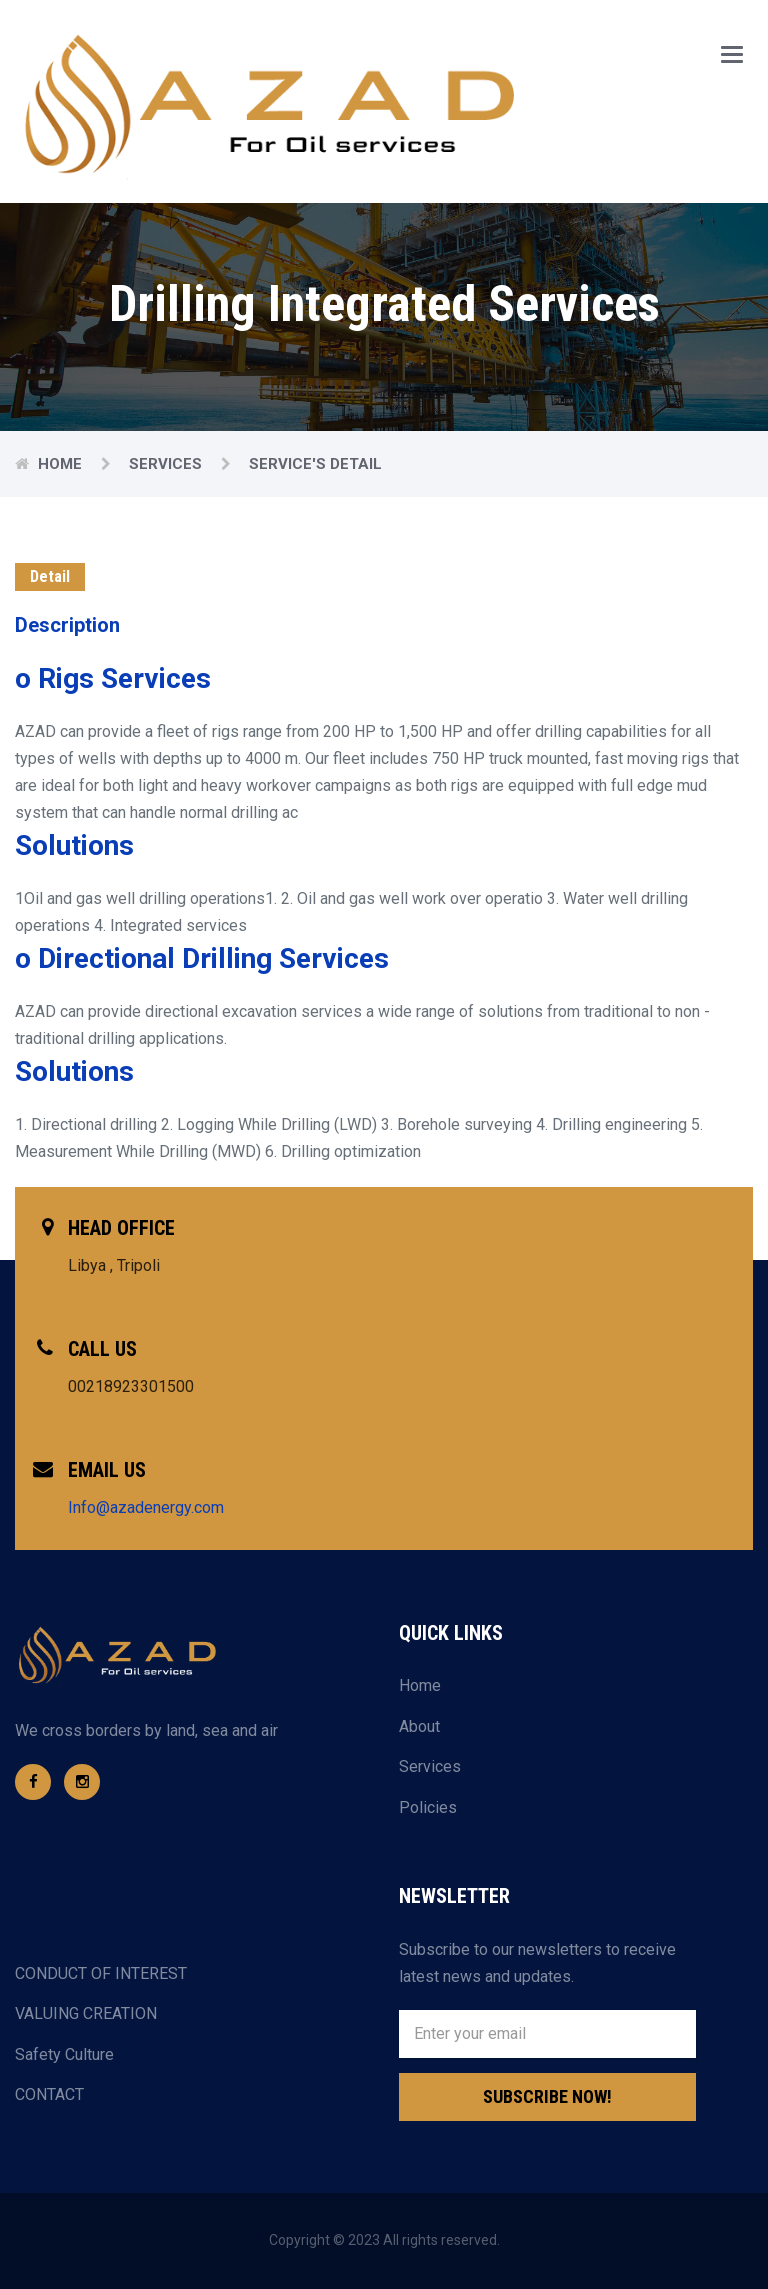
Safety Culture (64, 2054)
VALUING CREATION (86, 2013)
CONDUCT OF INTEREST (101, 1973)
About (419, 1726)
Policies (428, 1807)
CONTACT (49, 2094)
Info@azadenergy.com (146, 1507)
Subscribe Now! (547, 2096)
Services (167, 464)
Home (62, 464)
